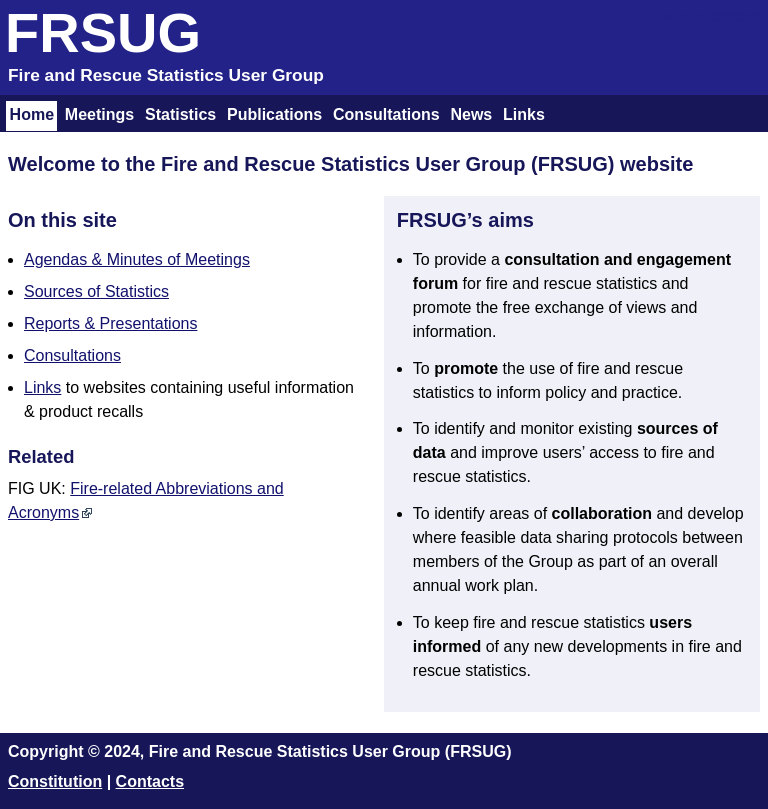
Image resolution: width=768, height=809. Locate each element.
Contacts (150, 781)
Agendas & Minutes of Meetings (137, 259)
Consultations (386, 114)
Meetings (99, 114)
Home (32, 114)
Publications (274, 114)
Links (524, 114)
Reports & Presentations (110, 323)
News (471, 114)
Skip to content (707, 16)
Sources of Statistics (96, 291)
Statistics (180, 114)
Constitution (55, 781)
